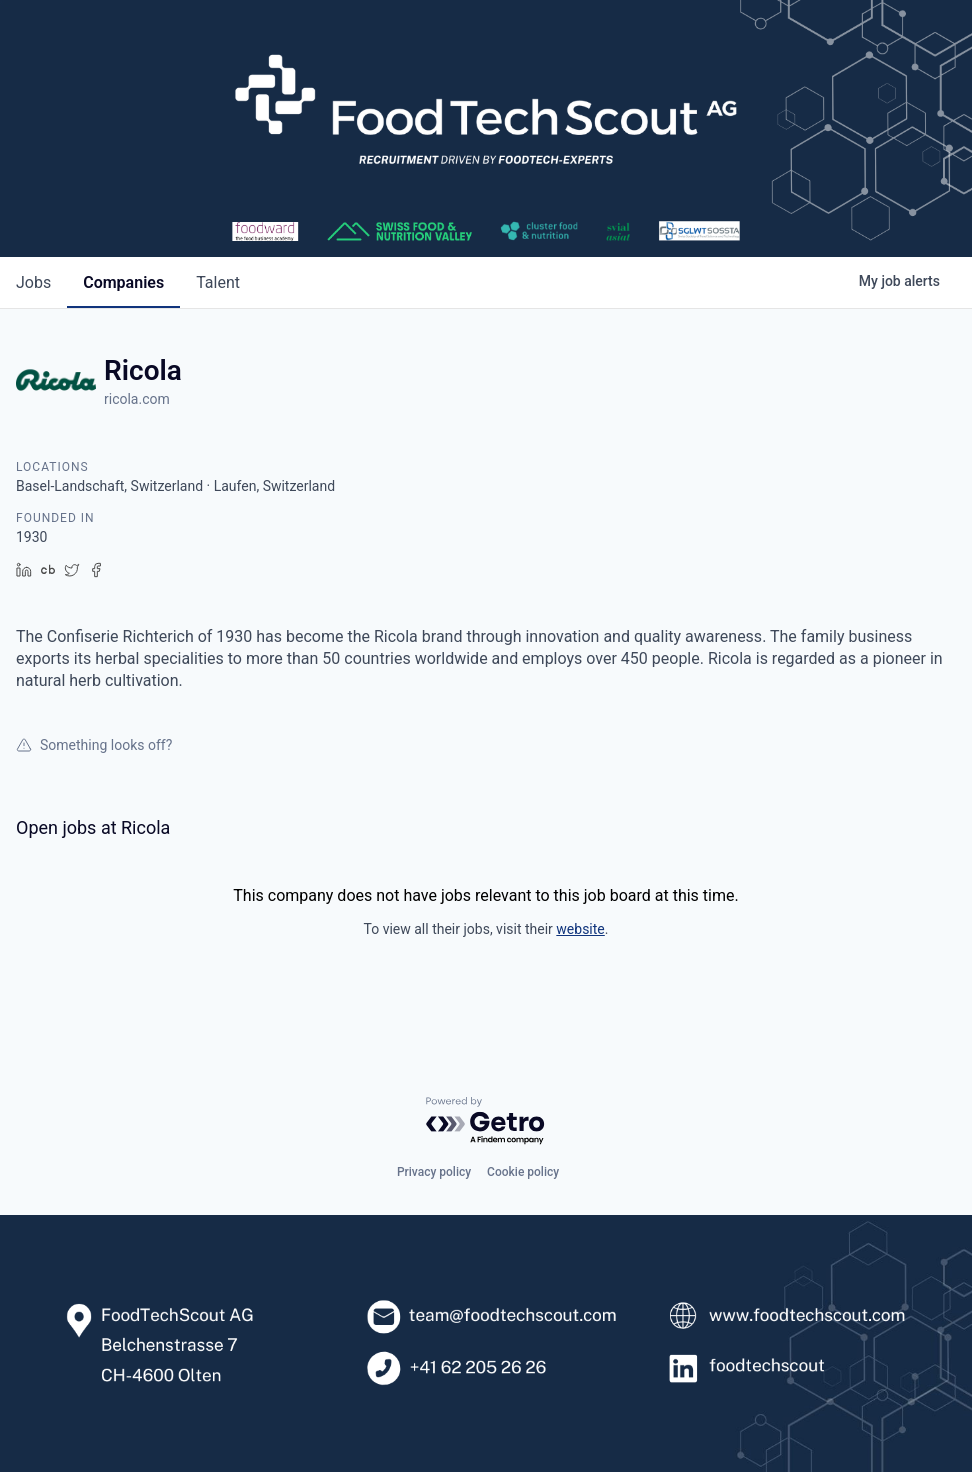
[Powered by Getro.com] (486, 1121)
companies (123, 282)
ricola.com (137, 399)
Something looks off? (94, 745)
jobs (33, 282)
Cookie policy (523, 1172)
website (580, 929)
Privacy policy (434, 1172)
